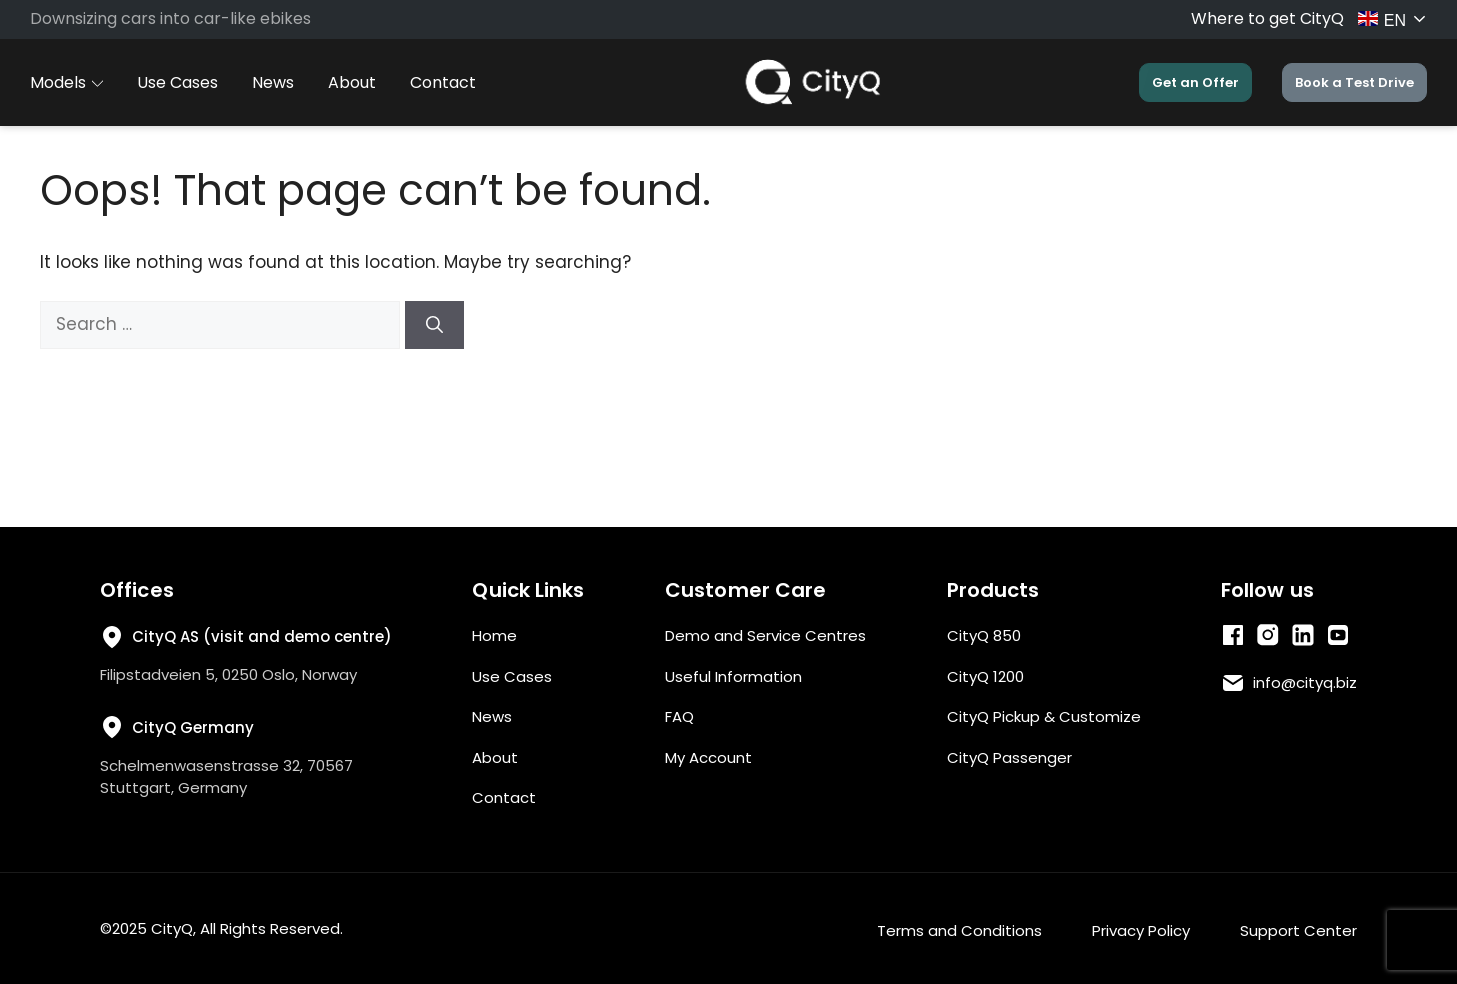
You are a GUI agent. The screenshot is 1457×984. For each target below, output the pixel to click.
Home (494, 635)
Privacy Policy (1141, 930)
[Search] (434, 325)
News (273, 82)
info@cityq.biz (1305, 682)
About (352, 82)
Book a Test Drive (1354, 82)
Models (66, 82)
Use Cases (177, 82)
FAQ (679, 716)
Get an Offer (1195, 82)
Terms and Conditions (959, 930)
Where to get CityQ (1267, 18)
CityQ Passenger (1009, 757)
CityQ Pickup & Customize (1044, 716)
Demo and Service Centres (765, 635)
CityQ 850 (984, 635)
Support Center (1298, 930)
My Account (708, 757)
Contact (443, 82)
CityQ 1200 (985, 676)
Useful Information (733, 676)
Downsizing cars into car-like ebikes (170, 18)
